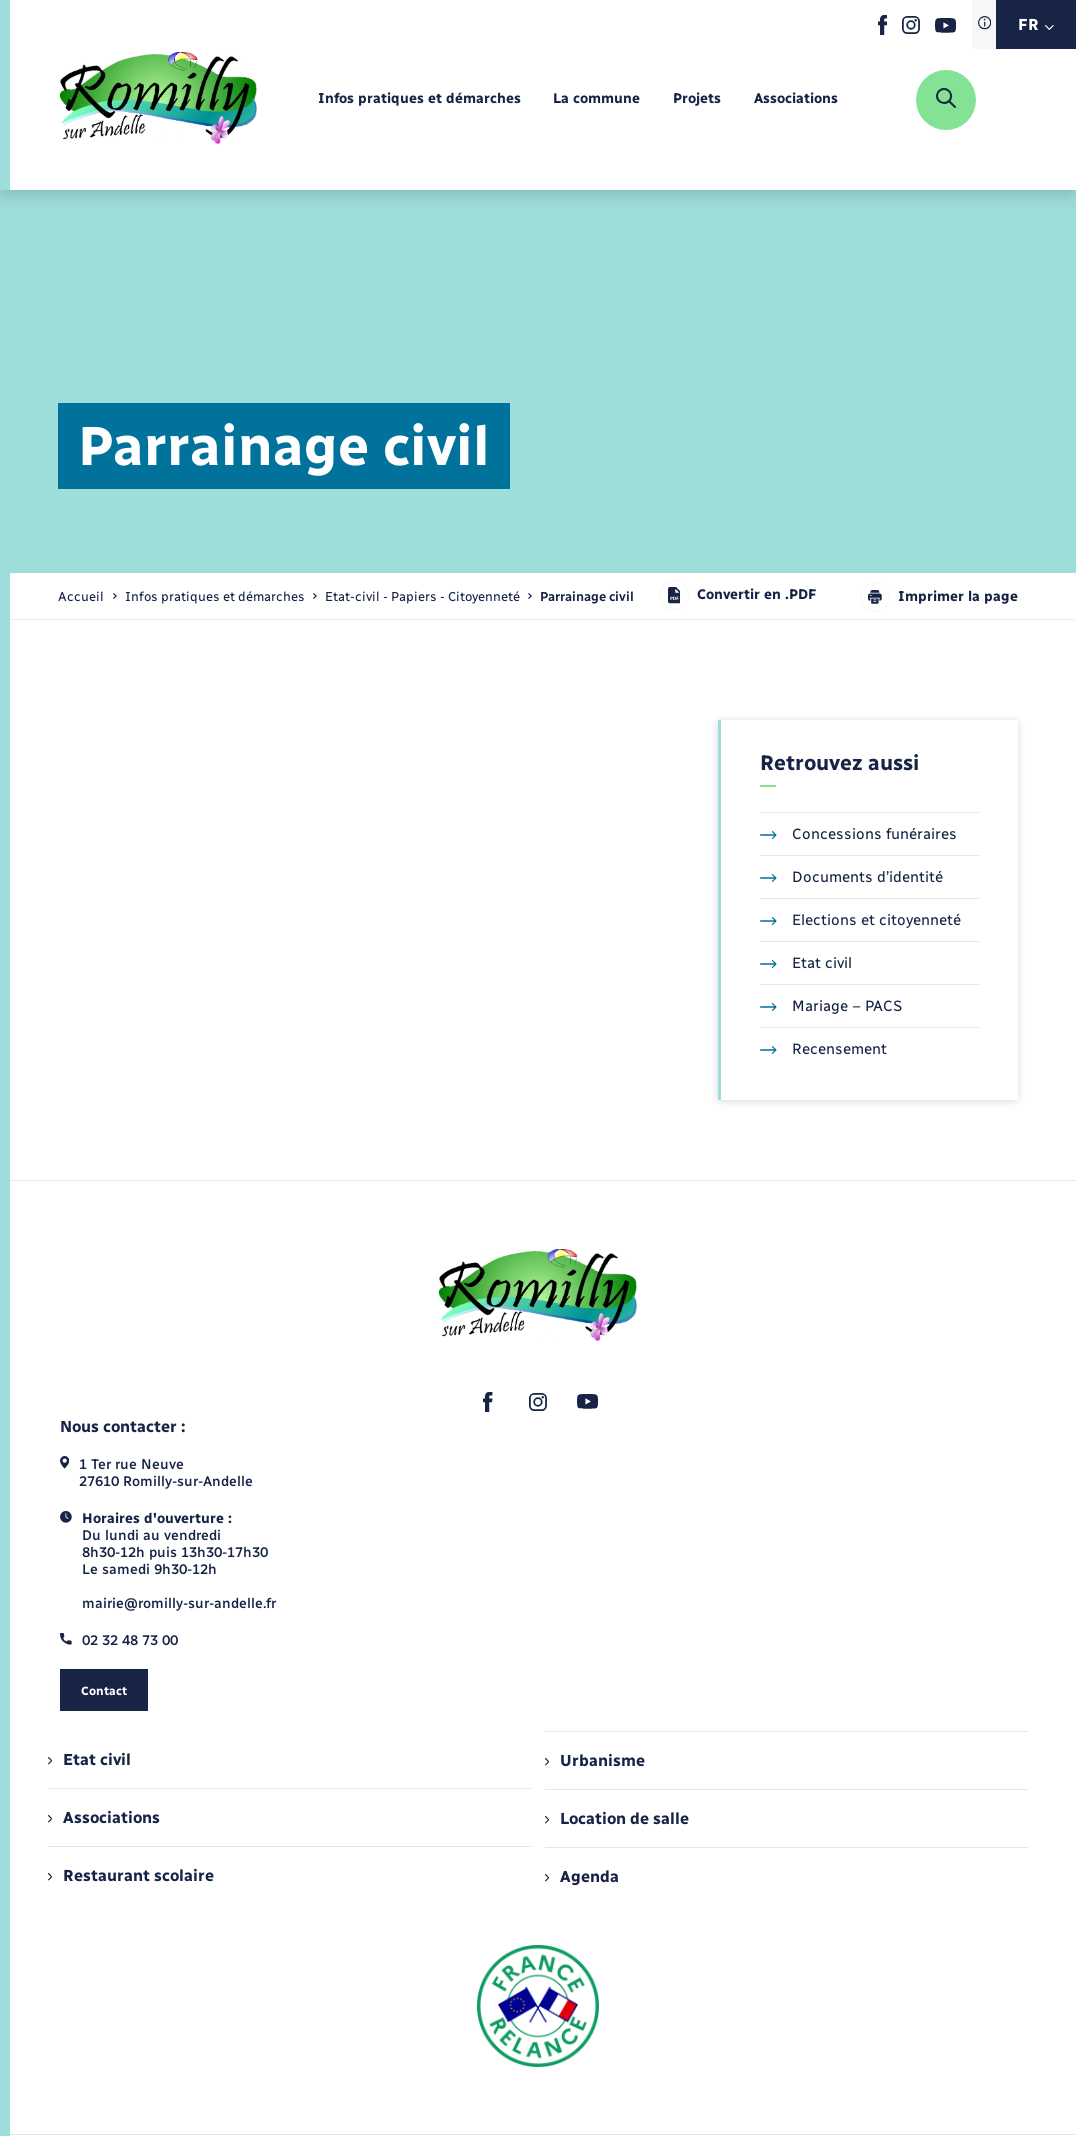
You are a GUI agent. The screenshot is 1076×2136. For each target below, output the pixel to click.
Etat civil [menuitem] (89, 1759)
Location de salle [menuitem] (617, 1818)
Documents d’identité (851, 877)
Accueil (81, 596)
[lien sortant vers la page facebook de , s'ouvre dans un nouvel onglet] (882, 30)
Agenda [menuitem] (582, 1876)
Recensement (823, 1049)
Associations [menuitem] (104, 1817)
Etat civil (806, 963)
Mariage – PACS (831, 1006)
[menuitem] (419, 99)
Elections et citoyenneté (860, 920)
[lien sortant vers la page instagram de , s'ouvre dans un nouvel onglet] (911, 29)
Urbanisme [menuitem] (595, 1760)
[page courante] (587, 596)
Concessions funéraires (858, 834)
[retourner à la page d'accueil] (158, 100)
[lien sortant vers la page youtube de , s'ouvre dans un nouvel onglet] (945, 28)
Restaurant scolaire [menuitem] (131, 1875)
